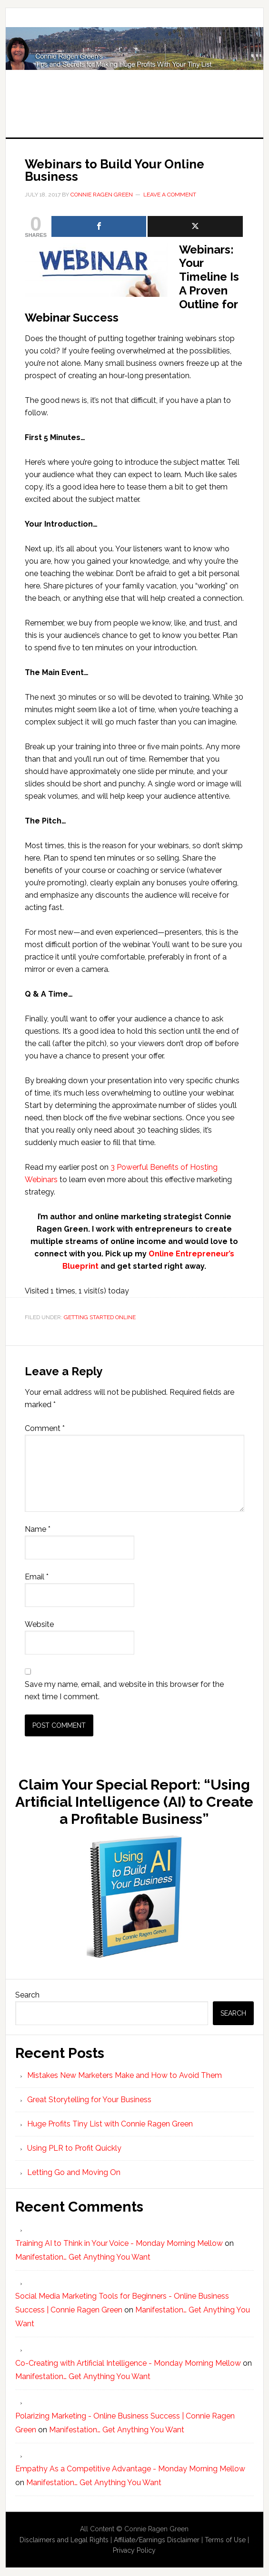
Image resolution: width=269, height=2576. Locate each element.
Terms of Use (225, 2540)
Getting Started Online (100, 1317)
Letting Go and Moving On (73, 2172)
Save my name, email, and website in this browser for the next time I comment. (124, 1690)
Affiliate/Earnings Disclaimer (156, 2540)
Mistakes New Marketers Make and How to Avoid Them (124, 2075)
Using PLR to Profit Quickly (74, 2148)
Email (37, 1576)
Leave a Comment (169, 194)
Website (39, 1624)
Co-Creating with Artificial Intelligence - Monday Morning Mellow (128, 2363)
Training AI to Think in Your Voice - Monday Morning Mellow (119, 2243)
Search (27, 1994)
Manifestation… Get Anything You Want (82, 2257)
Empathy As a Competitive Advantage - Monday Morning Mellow (130, 2468)
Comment (45, 1428)
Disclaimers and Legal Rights (64, 2540)
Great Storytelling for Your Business (89, 2099)
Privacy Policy (134, 2550)
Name (37, 1529)
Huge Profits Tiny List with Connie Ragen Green (134, 62)
